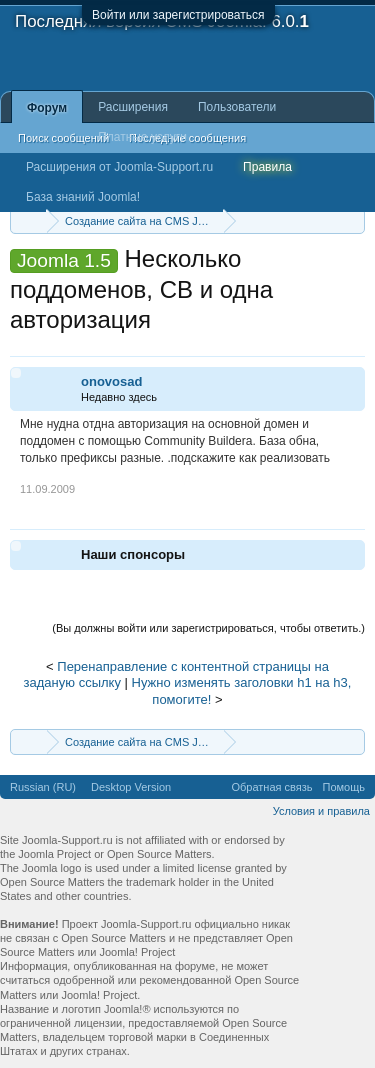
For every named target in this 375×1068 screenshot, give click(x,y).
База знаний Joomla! (83, 197)
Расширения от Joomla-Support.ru (119, 167)
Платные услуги (142, 137)
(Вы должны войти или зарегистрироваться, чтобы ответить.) (208, 628)
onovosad (111, 381)
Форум (47, 108)
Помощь (344, 787)
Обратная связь (271, 787)
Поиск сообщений (63, 138)
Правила (267, 167)
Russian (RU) (43, 787)
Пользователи (237, 107)
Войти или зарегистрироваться (178, 15)
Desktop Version (131, 787)
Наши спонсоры (133, 554)
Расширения (133, 107)
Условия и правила (321, 811)
